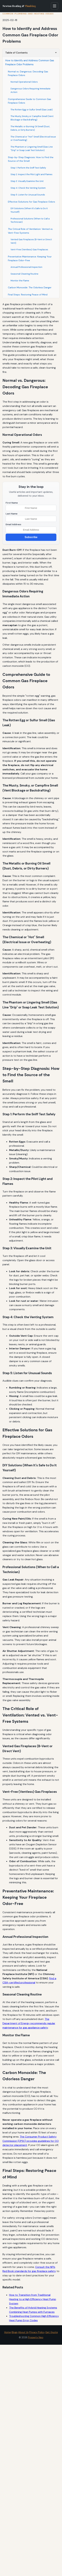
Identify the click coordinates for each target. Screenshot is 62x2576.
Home (7, 2332)
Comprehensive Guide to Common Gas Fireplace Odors (29, 101)
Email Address (13, 524)
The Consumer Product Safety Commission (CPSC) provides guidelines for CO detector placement (30, 2141)
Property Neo (35, 2337)
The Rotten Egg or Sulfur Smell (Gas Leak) (32, 109)
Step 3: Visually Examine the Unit (27, 181)
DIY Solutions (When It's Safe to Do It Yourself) (29, 210)
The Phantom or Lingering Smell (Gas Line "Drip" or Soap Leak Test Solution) (32, 148)
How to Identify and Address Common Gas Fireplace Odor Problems (29, 62)
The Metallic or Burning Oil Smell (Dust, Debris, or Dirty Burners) (30, 128)
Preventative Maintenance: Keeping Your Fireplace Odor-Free (30, 258)
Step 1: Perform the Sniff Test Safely (28, 167)
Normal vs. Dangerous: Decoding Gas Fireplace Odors (28, 73)
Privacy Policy (37, 2332)
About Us (23, 2332)
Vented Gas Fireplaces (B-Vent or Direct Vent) (31, 241)
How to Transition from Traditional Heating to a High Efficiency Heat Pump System (32, 2299)
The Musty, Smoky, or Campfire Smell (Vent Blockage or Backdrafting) (32, 118)
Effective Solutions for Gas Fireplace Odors (31, 201)
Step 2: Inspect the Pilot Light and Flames (31, 174)
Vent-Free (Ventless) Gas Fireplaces (29, 249)
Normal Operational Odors (24, 81)
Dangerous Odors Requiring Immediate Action (30, 90)
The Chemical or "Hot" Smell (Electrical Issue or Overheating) (33, 138)
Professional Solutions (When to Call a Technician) (30, 220)
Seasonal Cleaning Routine (24, 273)
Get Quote (51, 2332)
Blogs (15, 2332)
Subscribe (31, 537)
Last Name (11, 513)
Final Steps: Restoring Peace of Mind (27, 294)
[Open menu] (54, 6)
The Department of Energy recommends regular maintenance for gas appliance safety (28, 2023)
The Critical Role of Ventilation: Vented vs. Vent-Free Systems (30, 230)
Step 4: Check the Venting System (28, 188)
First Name (12, 502)
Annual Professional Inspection (26, 267)
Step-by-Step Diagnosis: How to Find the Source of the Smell (30, 159)
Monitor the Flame (20, 280)
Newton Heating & (19, 6)
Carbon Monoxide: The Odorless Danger (29, 287)
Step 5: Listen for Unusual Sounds (28, 194)
